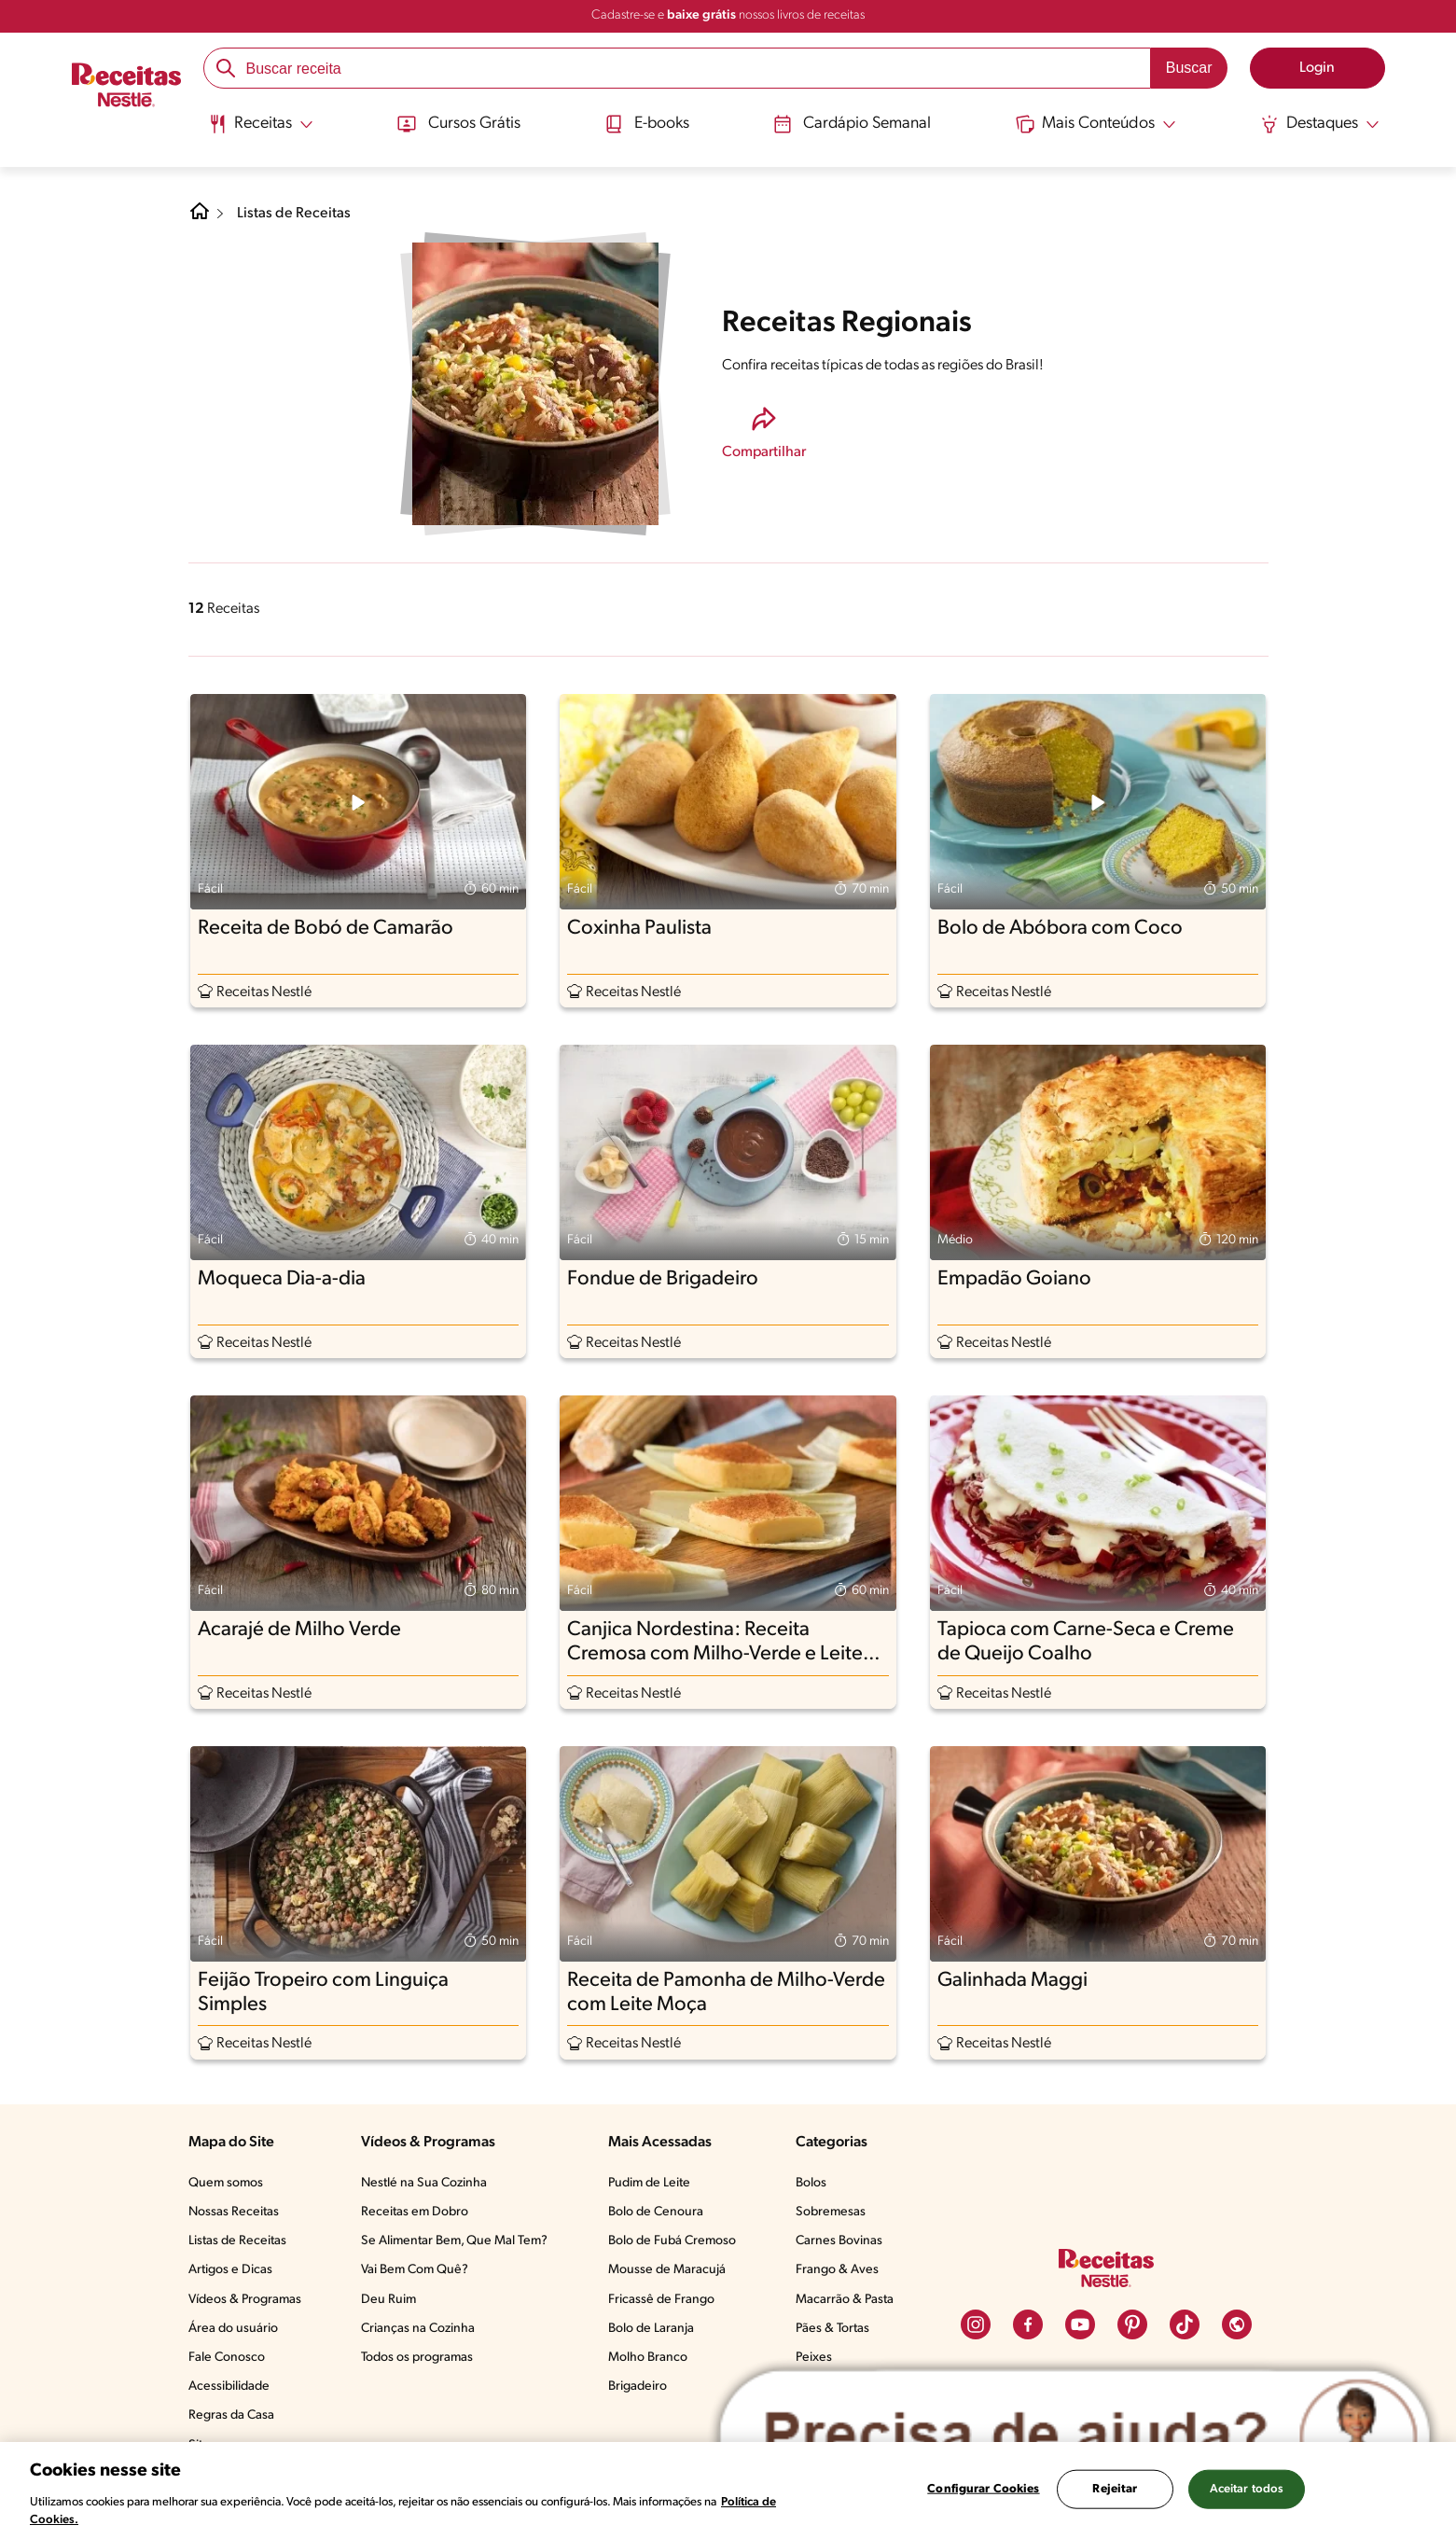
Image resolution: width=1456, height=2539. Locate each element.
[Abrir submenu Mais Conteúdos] (1097, 124)
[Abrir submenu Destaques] (1320, 124)
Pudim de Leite (649, 2183)
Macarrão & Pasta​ (845, 2300)
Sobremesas (831, 2212)
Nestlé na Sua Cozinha (424, 2183)
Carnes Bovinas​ (839, 2241)
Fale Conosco (226, 2358)
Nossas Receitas (233, 2212)
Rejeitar (1114, 2489)
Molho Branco (647, 2358)
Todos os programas (417, 2358)
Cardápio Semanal (853, 124)
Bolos (811, 2183)
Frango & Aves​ (837, 2270)
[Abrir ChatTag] (1075, 2435)
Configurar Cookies (983, 2489)
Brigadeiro (637, 2386)
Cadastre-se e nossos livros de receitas (728, 15)
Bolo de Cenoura (655, 2212)
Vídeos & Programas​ (244, 2300)
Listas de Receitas (294, 213)
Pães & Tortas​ (832, 2329)
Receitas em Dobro (414, 2212)
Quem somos (225, 2183)
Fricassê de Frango (661, 2300)
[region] (728, 2490)
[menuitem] (259, 130)
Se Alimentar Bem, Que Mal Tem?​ (454, 2241)
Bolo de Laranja (651, 2329)
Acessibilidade (229, 2386)
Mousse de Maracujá (667, 2270)
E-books (645, 124)
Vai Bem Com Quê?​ (414, 2270)
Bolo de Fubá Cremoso (672, 2241)
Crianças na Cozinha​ (418, 2329)
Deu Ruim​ (388, 2300)
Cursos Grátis (457, 124)
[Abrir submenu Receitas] (259, 124)
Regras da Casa (231, 2415)
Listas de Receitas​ (237, 2241)
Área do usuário (233, 2329)
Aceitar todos (1247, 2489)
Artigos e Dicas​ (230, 2270)
